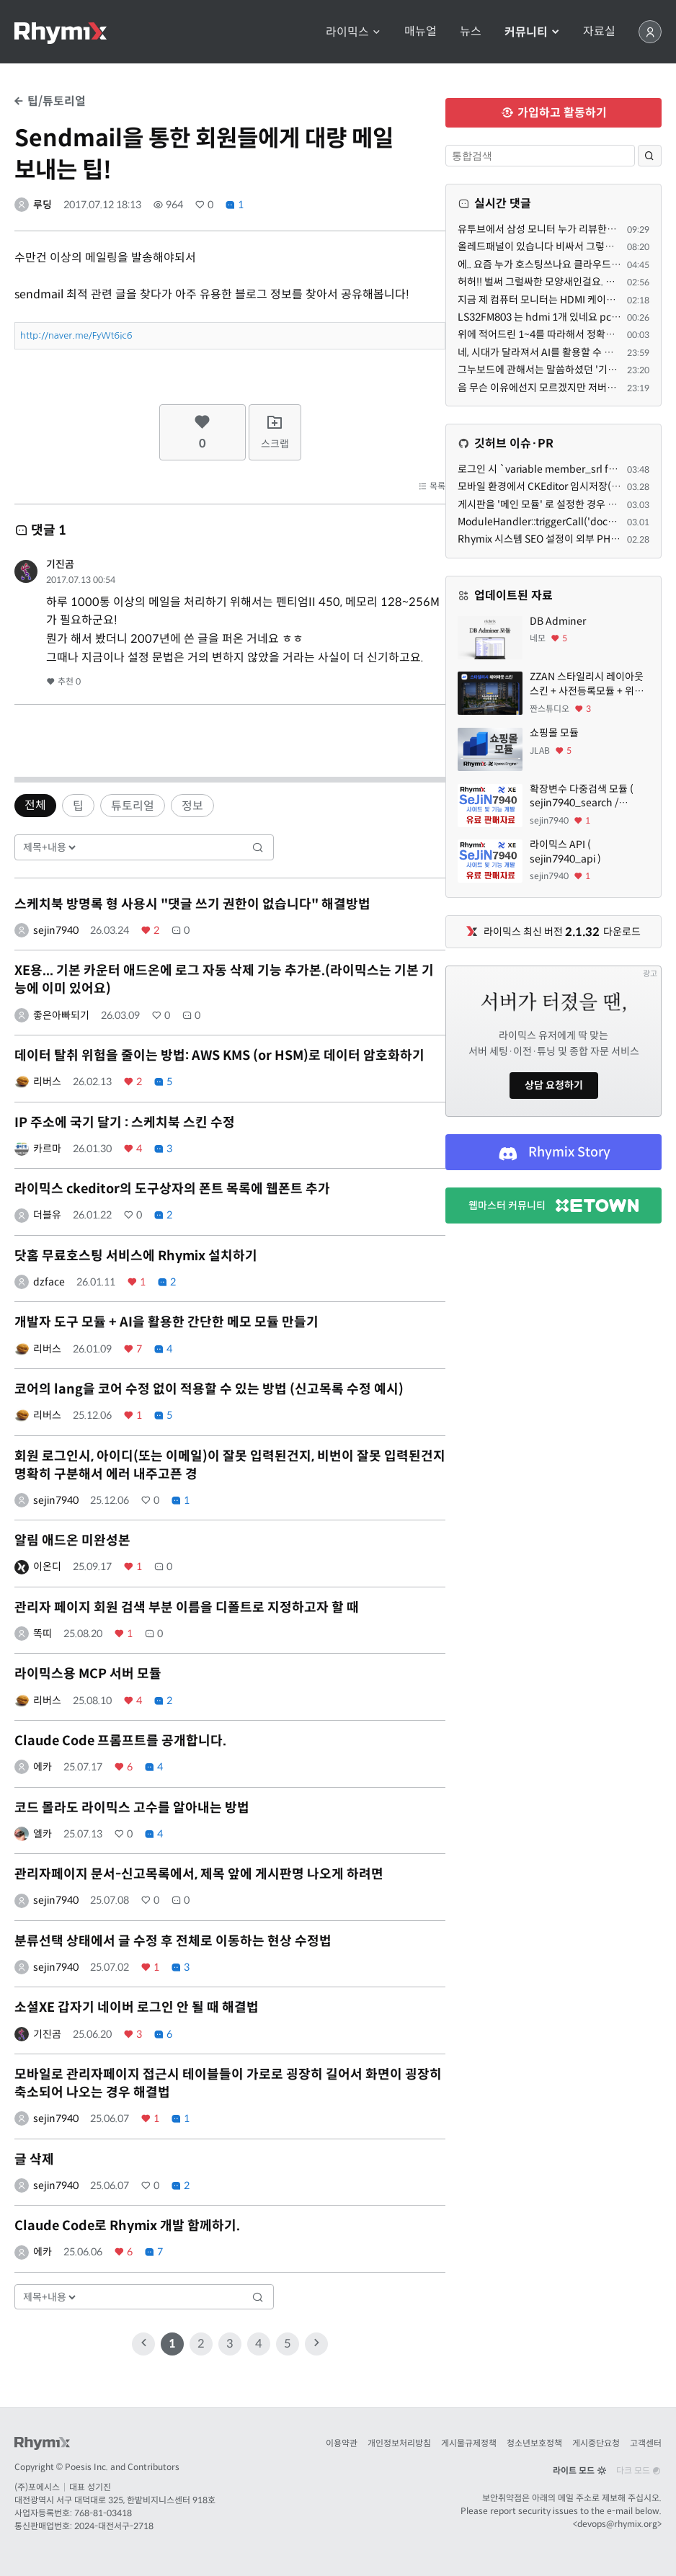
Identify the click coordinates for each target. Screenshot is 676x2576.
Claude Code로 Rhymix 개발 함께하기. (127, 2226)
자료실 (599, 31)
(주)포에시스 (37, 2487)
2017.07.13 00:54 (80, 579)
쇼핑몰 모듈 (554, 732)
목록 (431, 486)
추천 (63, 681)
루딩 (42, 204)
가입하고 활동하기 (554, 112)
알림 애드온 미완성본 (72, 1540)
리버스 (47, 1081)
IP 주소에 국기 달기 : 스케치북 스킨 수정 (124, 1123)
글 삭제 (34, 2159)
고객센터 (646, 2443)
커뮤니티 (532, 32)
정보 (192, 806)
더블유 (47, 1214)
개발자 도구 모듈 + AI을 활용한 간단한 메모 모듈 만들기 (166, 1322)
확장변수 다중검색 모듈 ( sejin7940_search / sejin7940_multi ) (581, 797)
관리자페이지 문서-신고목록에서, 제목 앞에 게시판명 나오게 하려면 (198, 1874)
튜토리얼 (132, 806)
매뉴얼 (420, 31)
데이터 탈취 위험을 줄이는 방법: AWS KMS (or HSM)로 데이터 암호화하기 (219, 1056)
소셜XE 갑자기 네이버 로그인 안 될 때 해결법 (136, 2007)
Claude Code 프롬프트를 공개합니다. (120, 1741)
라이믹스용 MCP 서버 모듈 (87, 1674)
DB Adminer (558, 621)
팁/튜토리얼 (50, 101)
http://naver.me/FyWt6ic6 (76, 335)
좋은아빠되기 (61, 1015)
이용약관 (341, 2443)
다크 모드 (639, 2470)
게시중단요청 (596, 2443)
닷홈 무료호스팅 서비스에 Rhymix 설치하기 (135, 1256)
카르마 (47, 1148)
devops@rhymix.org (617, 2523)
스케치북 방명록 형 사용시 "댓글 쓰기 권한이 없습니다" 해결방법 (192, 904)
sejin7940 (56, 930)
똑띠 (42, 1633)
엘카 (42, 1833)
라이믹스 (353, 32)
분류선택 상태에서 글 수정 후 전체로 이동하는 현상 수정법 (173, 1941)
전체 (35, 805)
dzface (49, 1281)
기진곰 (60, 564)
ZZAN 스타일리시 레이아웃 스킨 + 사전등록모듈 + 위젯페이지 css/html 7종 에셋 (587, 684)
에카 (42, 1766)
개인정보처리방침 (399, 2443)
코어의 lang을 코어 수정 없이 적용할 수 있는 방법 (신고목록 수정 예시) (209, 1389)
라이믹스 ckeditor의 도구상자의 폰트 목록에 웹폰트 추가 (172, 1189)
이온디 (47, 1566)
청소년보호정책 (534, 2443)
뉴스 (470, 31)
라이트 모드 (579, 2470)
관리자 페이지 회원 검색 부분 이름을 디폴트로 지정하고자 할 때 (186, 1607)
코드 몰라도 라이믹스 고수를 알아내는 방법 (131, 1808)
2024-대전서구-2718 (114, 2526)
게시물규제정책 (469, 2443)
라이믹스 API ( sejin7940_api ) (565, 851)
